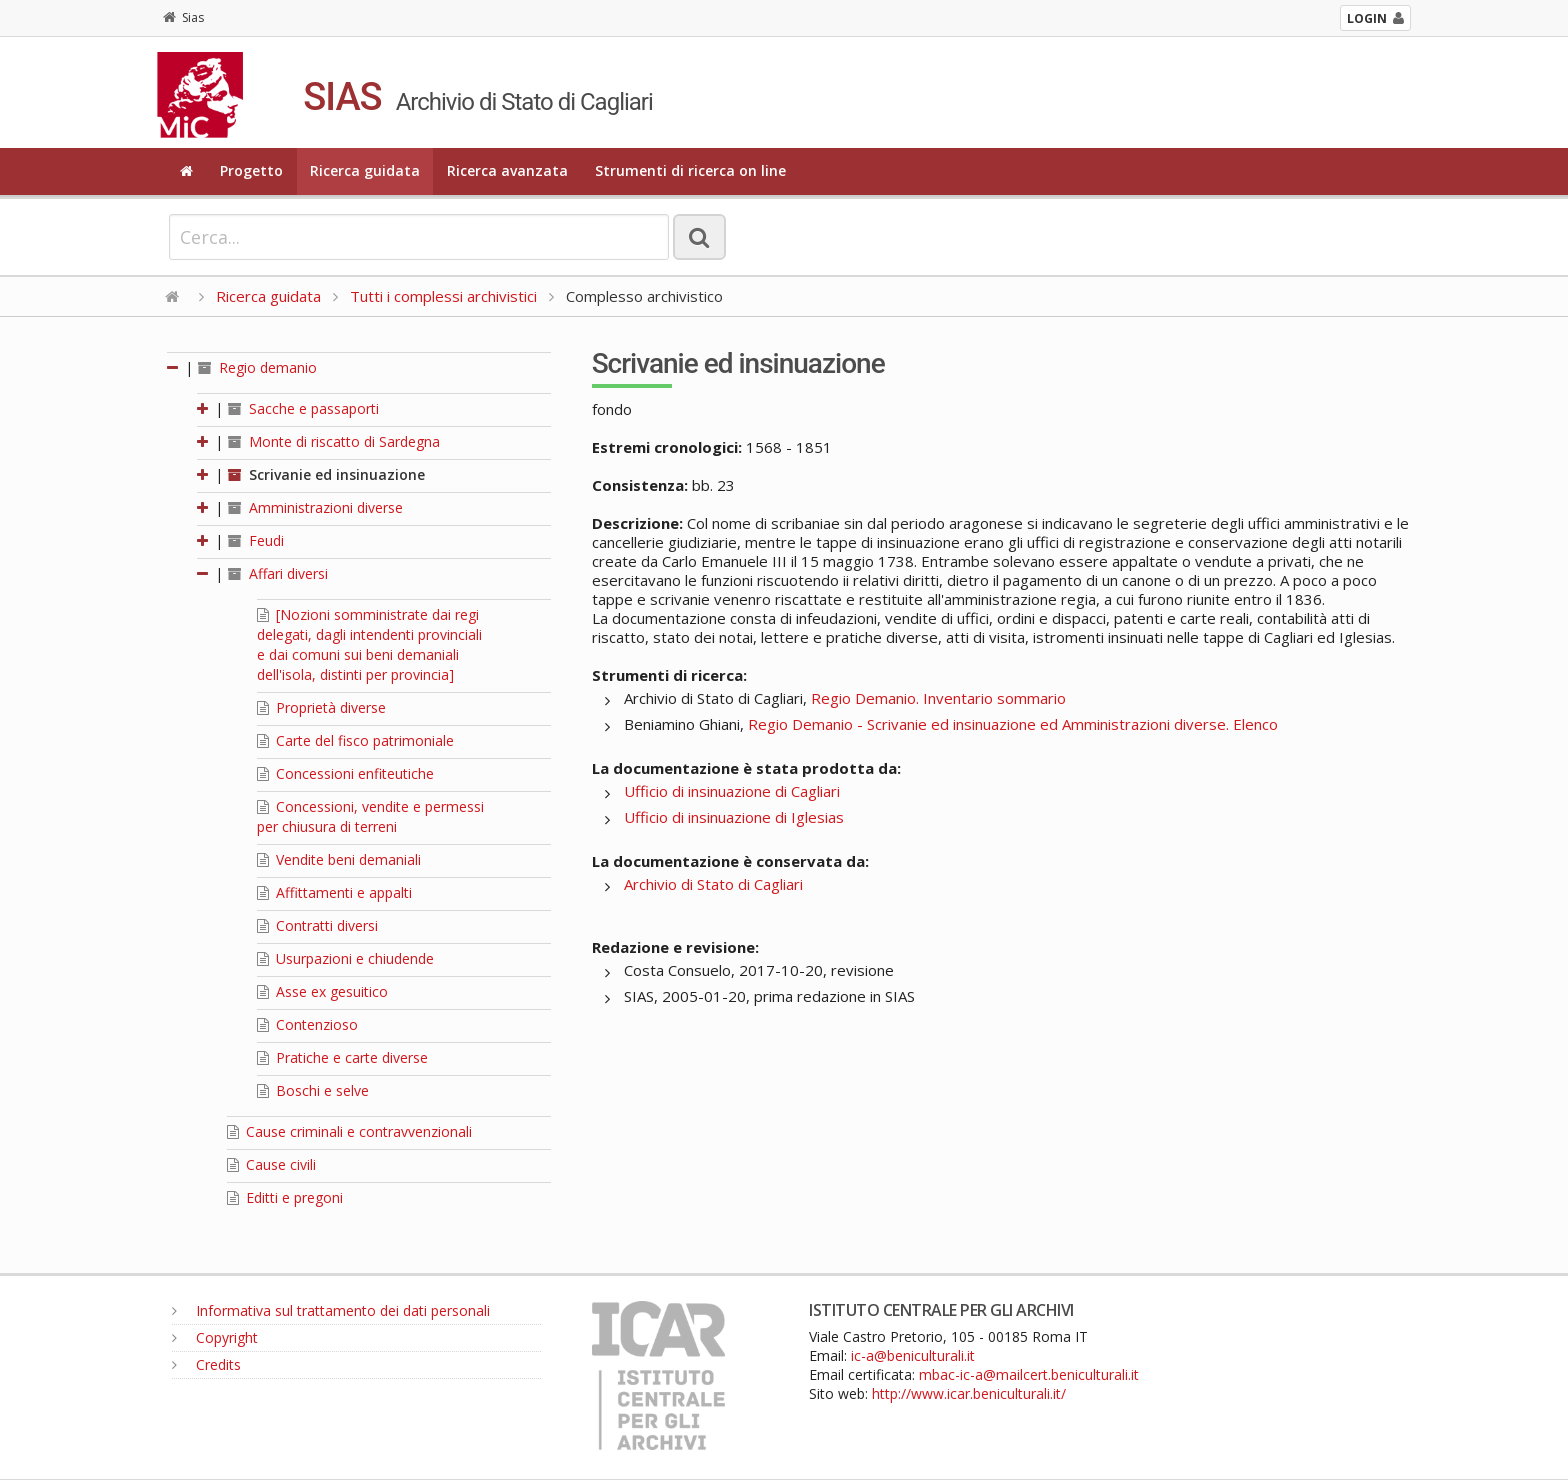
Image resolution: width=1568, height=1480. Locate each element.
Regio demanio (257, 367)
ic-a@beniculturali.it (913, 1355)
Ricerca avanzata (507, 170)
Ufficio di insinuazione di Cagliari (732, 791)
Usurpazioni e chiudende (345, 958)
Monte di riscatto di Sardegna (334, 441)
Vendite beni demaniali (339, 859)
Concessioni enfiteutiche (345, 773)
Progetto (251, 170)
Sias (183, 17)
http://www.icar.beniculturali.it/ (969, 1393)
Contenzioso (307, 1024)
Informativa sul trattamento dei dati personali (331, 1310)
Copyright (215, 1337)
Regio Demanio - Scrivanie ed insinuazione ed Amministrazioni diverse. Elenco (1013, 724)
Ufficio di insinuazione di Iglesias (734, 817)
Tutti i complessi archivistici (443, 296)
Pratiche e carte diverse (342, 1057)
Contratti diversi (317, 925)
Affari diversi (278, 573)
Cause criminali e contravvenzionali (349, 1131)
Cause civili (271, 1164)
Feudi (256, 540)
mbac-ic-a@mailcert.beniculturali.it (1029, 1374)
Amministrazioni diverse (315, 507)
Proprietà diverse (321, 707)
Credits (206, 1364)
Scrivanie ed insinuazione (326, 474)
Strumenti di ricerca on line (690, 170)
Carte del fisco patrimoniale (355, 740)
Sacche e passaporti (303, 408)
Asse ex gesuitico (322, 991)
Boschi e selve (313, 1090)
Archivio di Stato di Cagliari (713, 884)
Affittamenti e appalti (334, 892)
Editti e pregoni (285, 1197)
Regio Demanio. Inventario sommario (938, 698)
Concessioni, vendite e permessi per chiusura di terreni (370, 816)
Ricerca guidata (365, 170)
